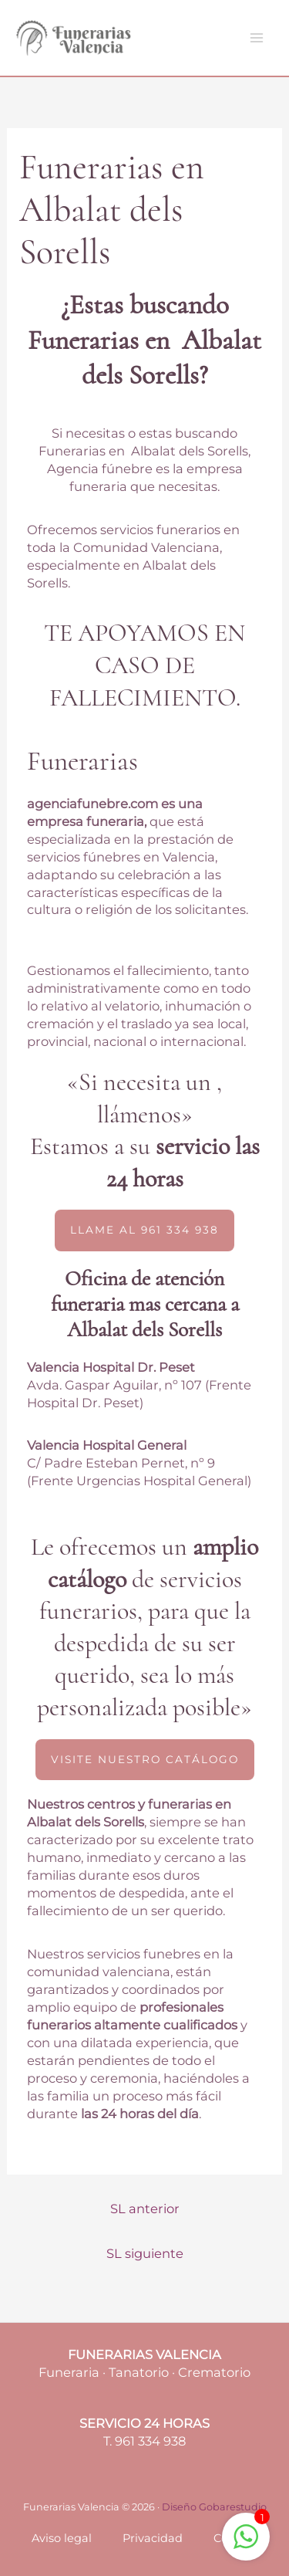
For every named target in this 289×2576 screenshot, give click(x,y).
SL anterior (145, 2208)
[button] (144, 1230)
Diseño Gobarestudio (214, 2507)
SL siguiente (144, 2253)
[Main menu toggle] (256, 38)
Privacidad (153, 2538)
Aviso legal (62, 2538)
